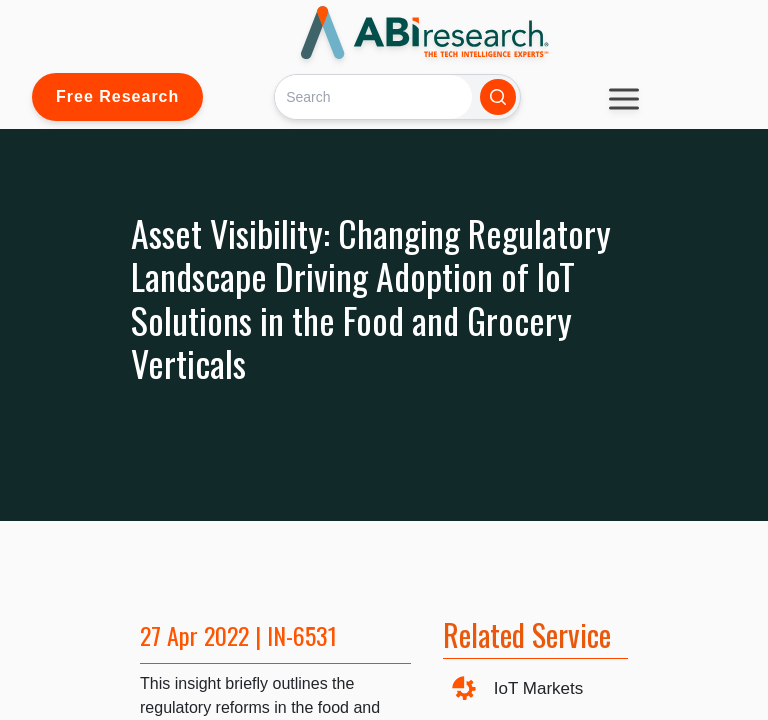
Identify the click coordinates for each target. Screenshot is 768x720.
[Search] (373, 96)
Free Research (117, 96)
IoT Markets (538, 688)
